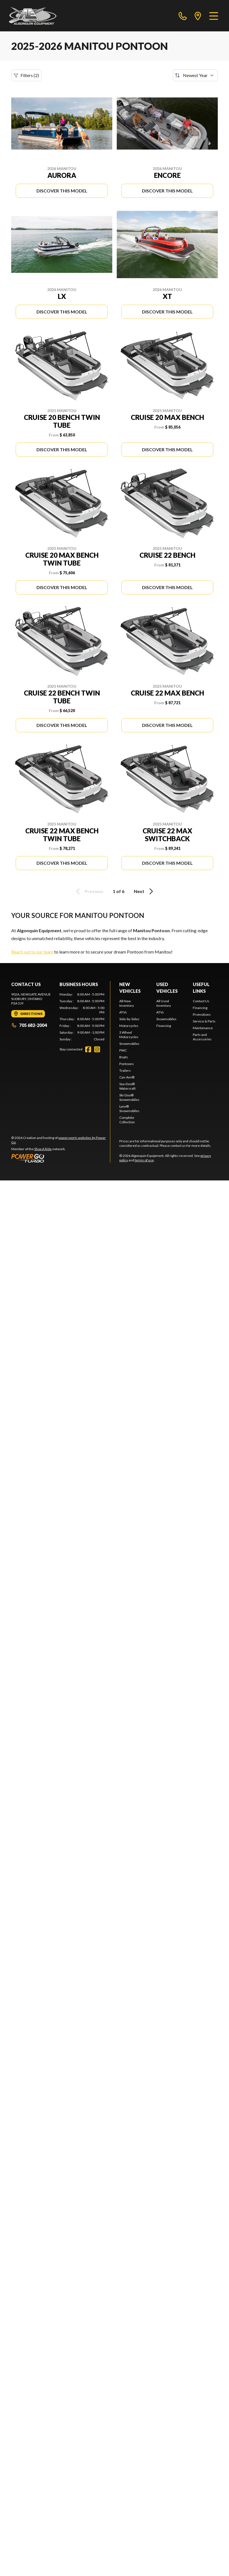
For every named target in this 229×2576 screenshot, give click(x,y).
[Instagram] (97, 1049)
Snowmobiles (129, 1043)
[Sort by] (195, 75)
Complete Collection (127, 1119)
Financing (163, 1026)
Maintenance (203, 1028)
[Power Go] (60, 1158)
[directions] (198, 16)
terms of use (144, 1160)
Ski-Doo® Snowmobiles (129, 1097)
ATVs (123, 1012)
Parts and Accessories (202, 1037)
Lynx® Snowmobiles (129, 1108)
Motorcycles (128, 1026)
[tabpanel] (81, 1016)
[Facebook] (88, 1049)
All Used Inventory (163, 1003)
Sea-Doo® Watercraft (127, 1086)
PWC (123, 1050)
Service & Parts (204, 1021)
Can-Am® (126, 1077)
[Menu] (213, 15)
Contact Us (201, 1001)
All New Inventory (126, 1003)
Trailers (125, 1070)
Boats (123, 1057)
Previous (88, 891)
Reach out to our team (32, 951)
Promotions (202, 1014)
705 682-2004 (29, 1025)
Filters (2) (26, 75)
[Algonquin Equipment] (32, 16)
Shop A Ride (43, 1149)
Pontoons (126, 1064)
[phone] (182, 16)
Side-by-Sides (129, 1019)
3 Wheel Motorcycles (128, 1034)
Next (144, 891)
